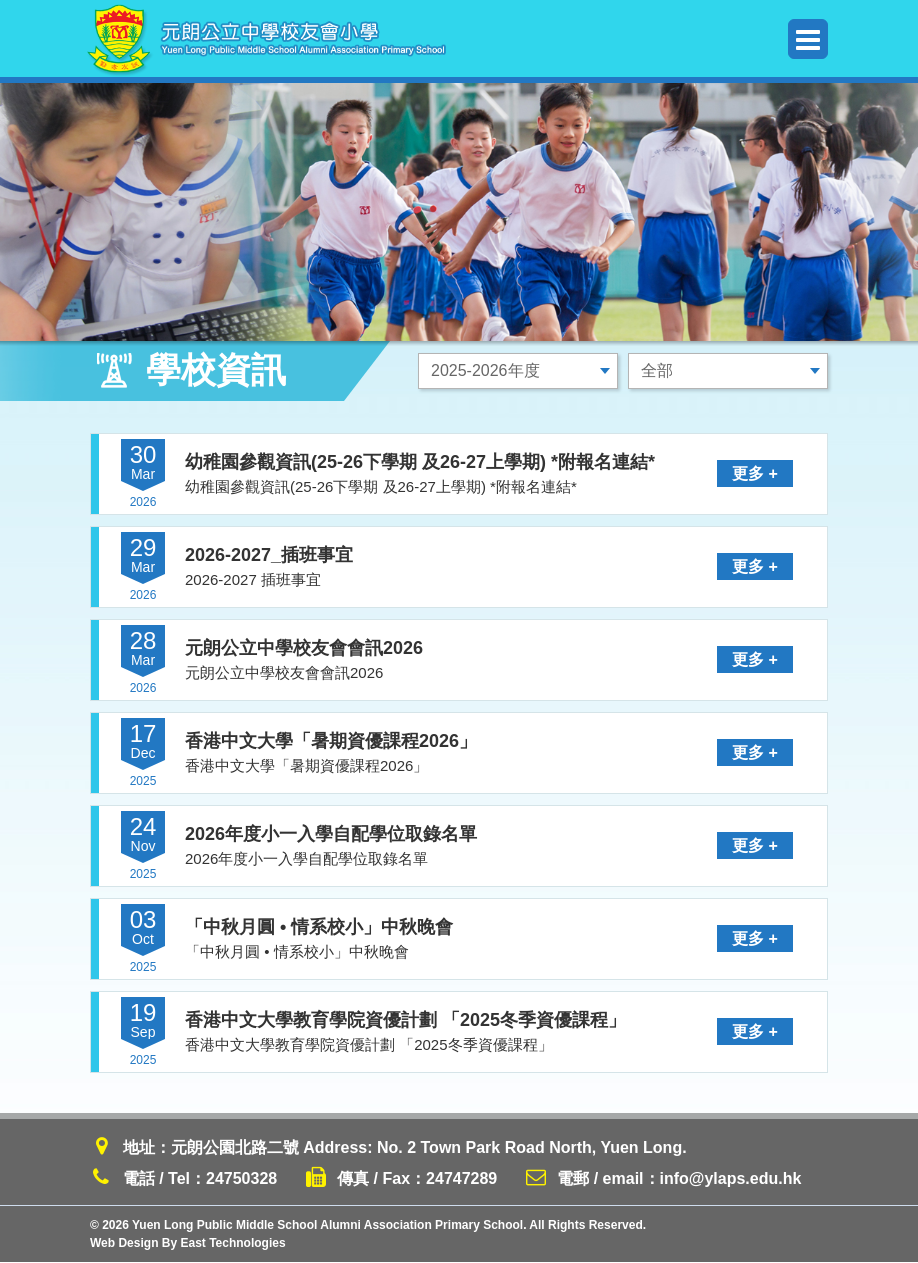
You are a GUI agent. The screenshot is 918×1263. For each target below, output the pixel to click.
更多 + (755, 473)
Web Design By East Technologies (188, 1244)
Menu (808, 39)
